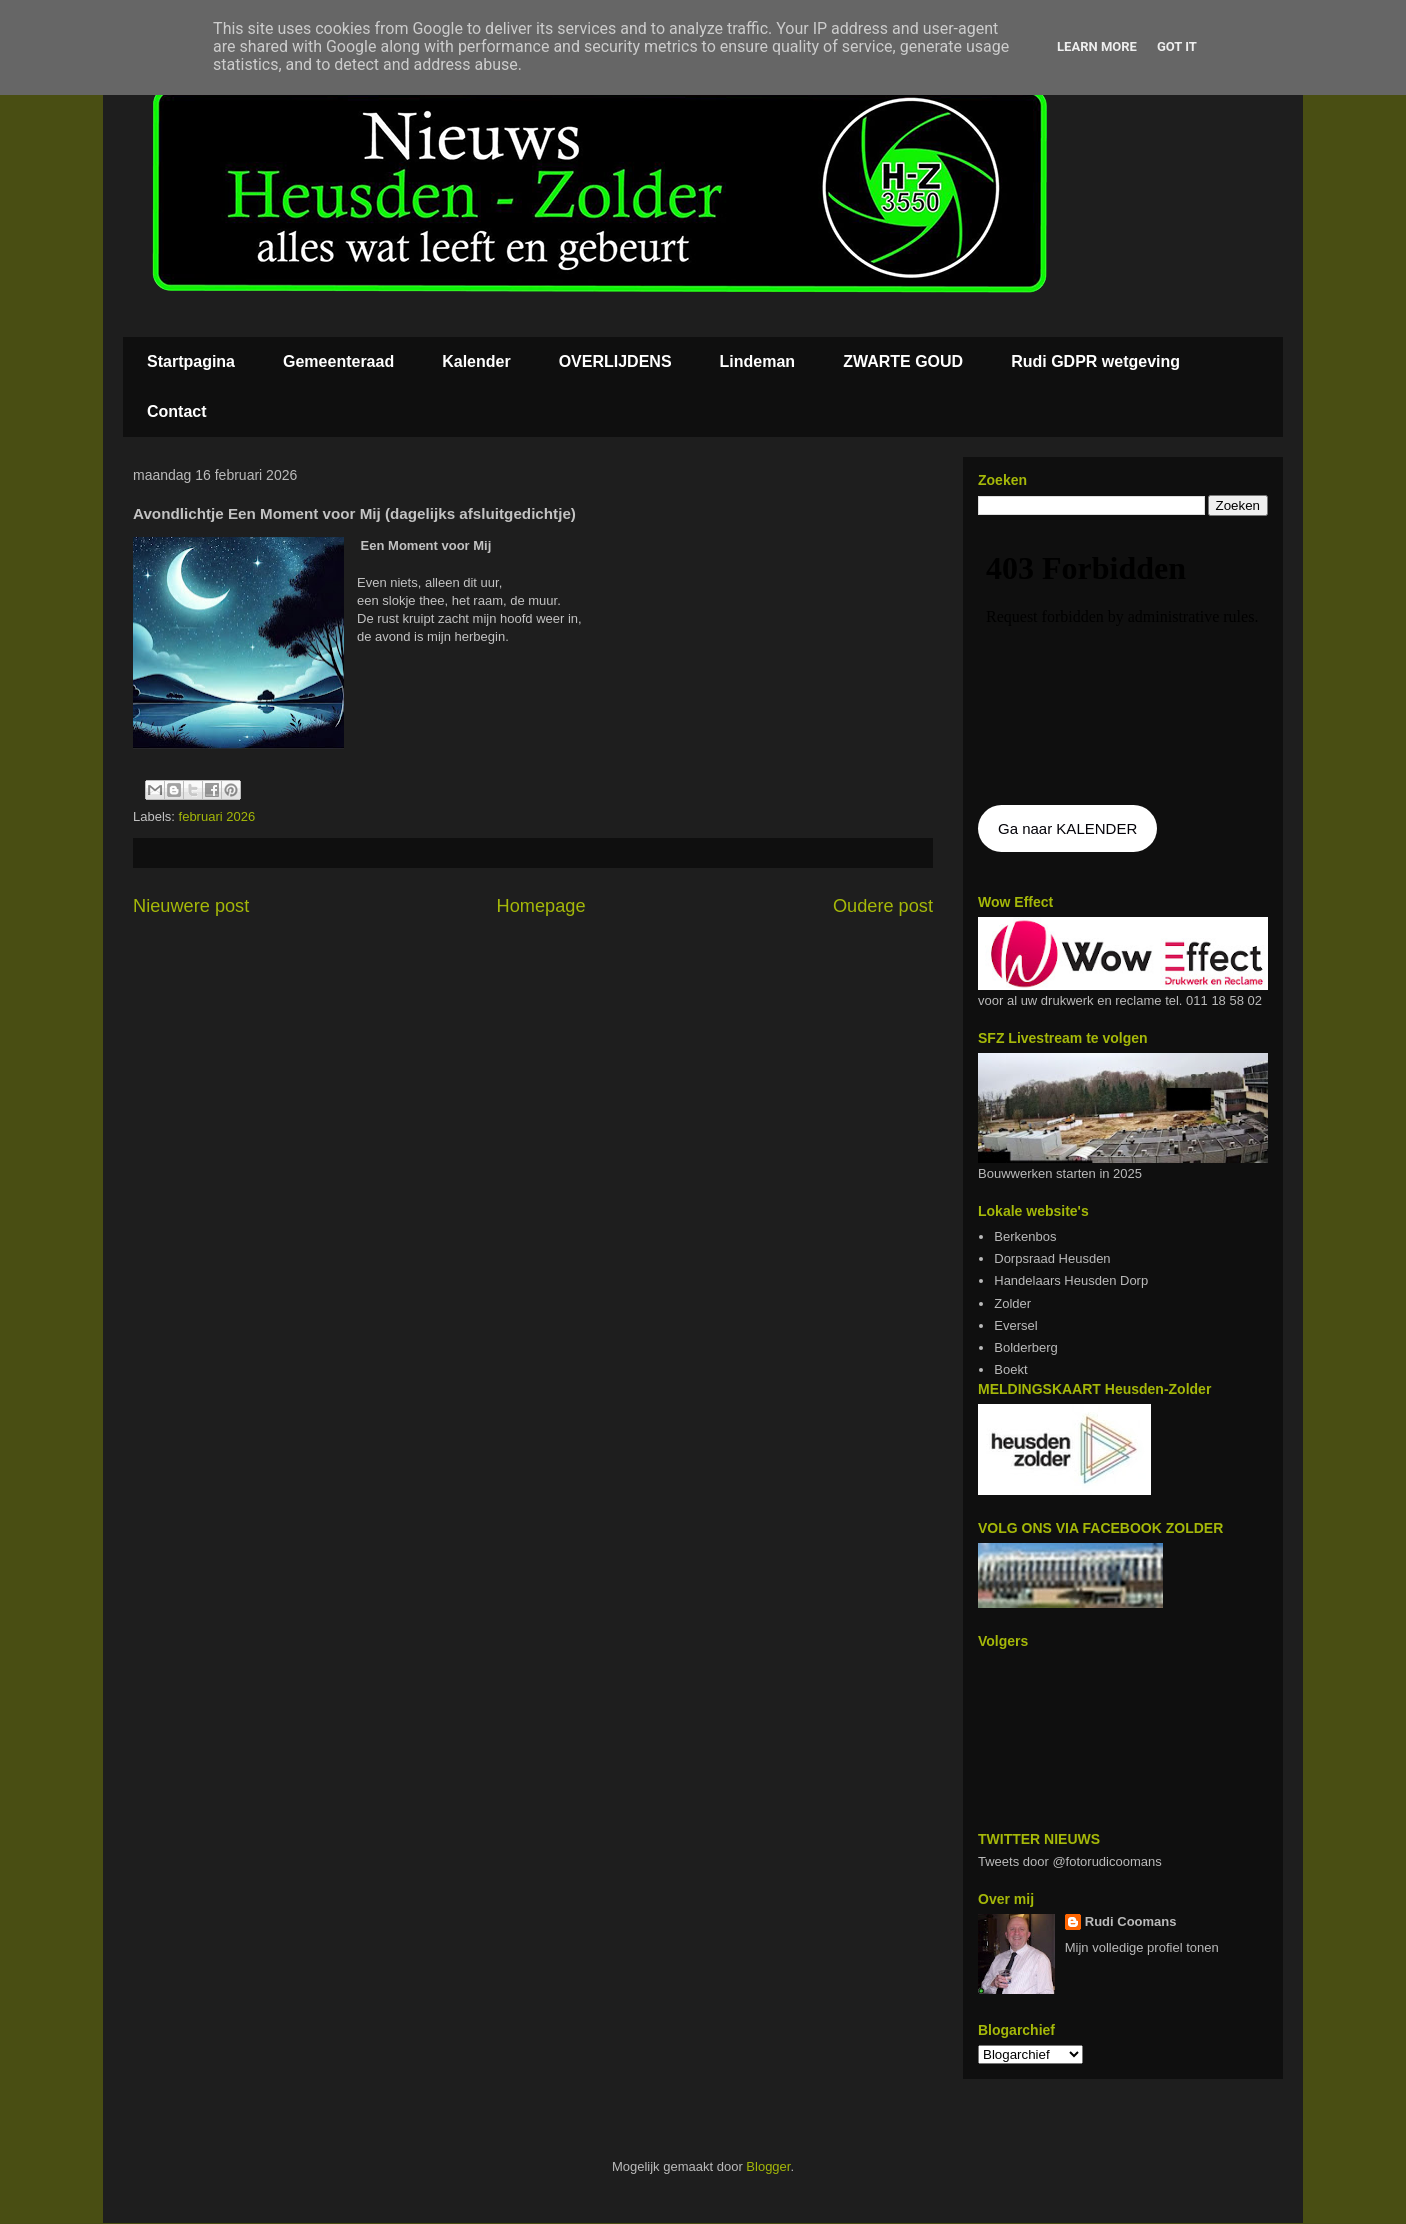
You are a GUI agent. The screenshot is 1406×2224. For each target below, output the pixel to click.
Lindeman (758, 361)
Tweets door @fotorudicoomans (1070, 1861)
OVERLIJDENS (615, 361)
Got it (1177, 46)
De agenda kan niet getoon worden (1123, 662)
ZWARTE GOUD (903, 361)
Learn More (1097, 46)
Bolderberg (1026, 1347)
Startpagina (191, 361)
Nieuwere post (191, 906)
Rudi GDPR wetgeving (1095, 361)
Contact (177, 411)
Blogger (768, 2166)
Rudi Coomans (1131, 1921)
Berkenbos (1025, 1236)
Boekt (1010, 1369)
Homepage (541, 906)
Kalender (476, 361)
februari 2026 (217, 816)
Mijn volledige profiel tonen (1142, 1947)
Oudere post (883, 906)
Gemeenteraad (338, 361)
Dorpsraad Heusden (1052, 1258)
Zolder (1012, 1303)
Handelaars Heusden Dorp (1071, 1280)
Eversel (1015, 1325)
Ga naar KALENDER (1067, 828)
